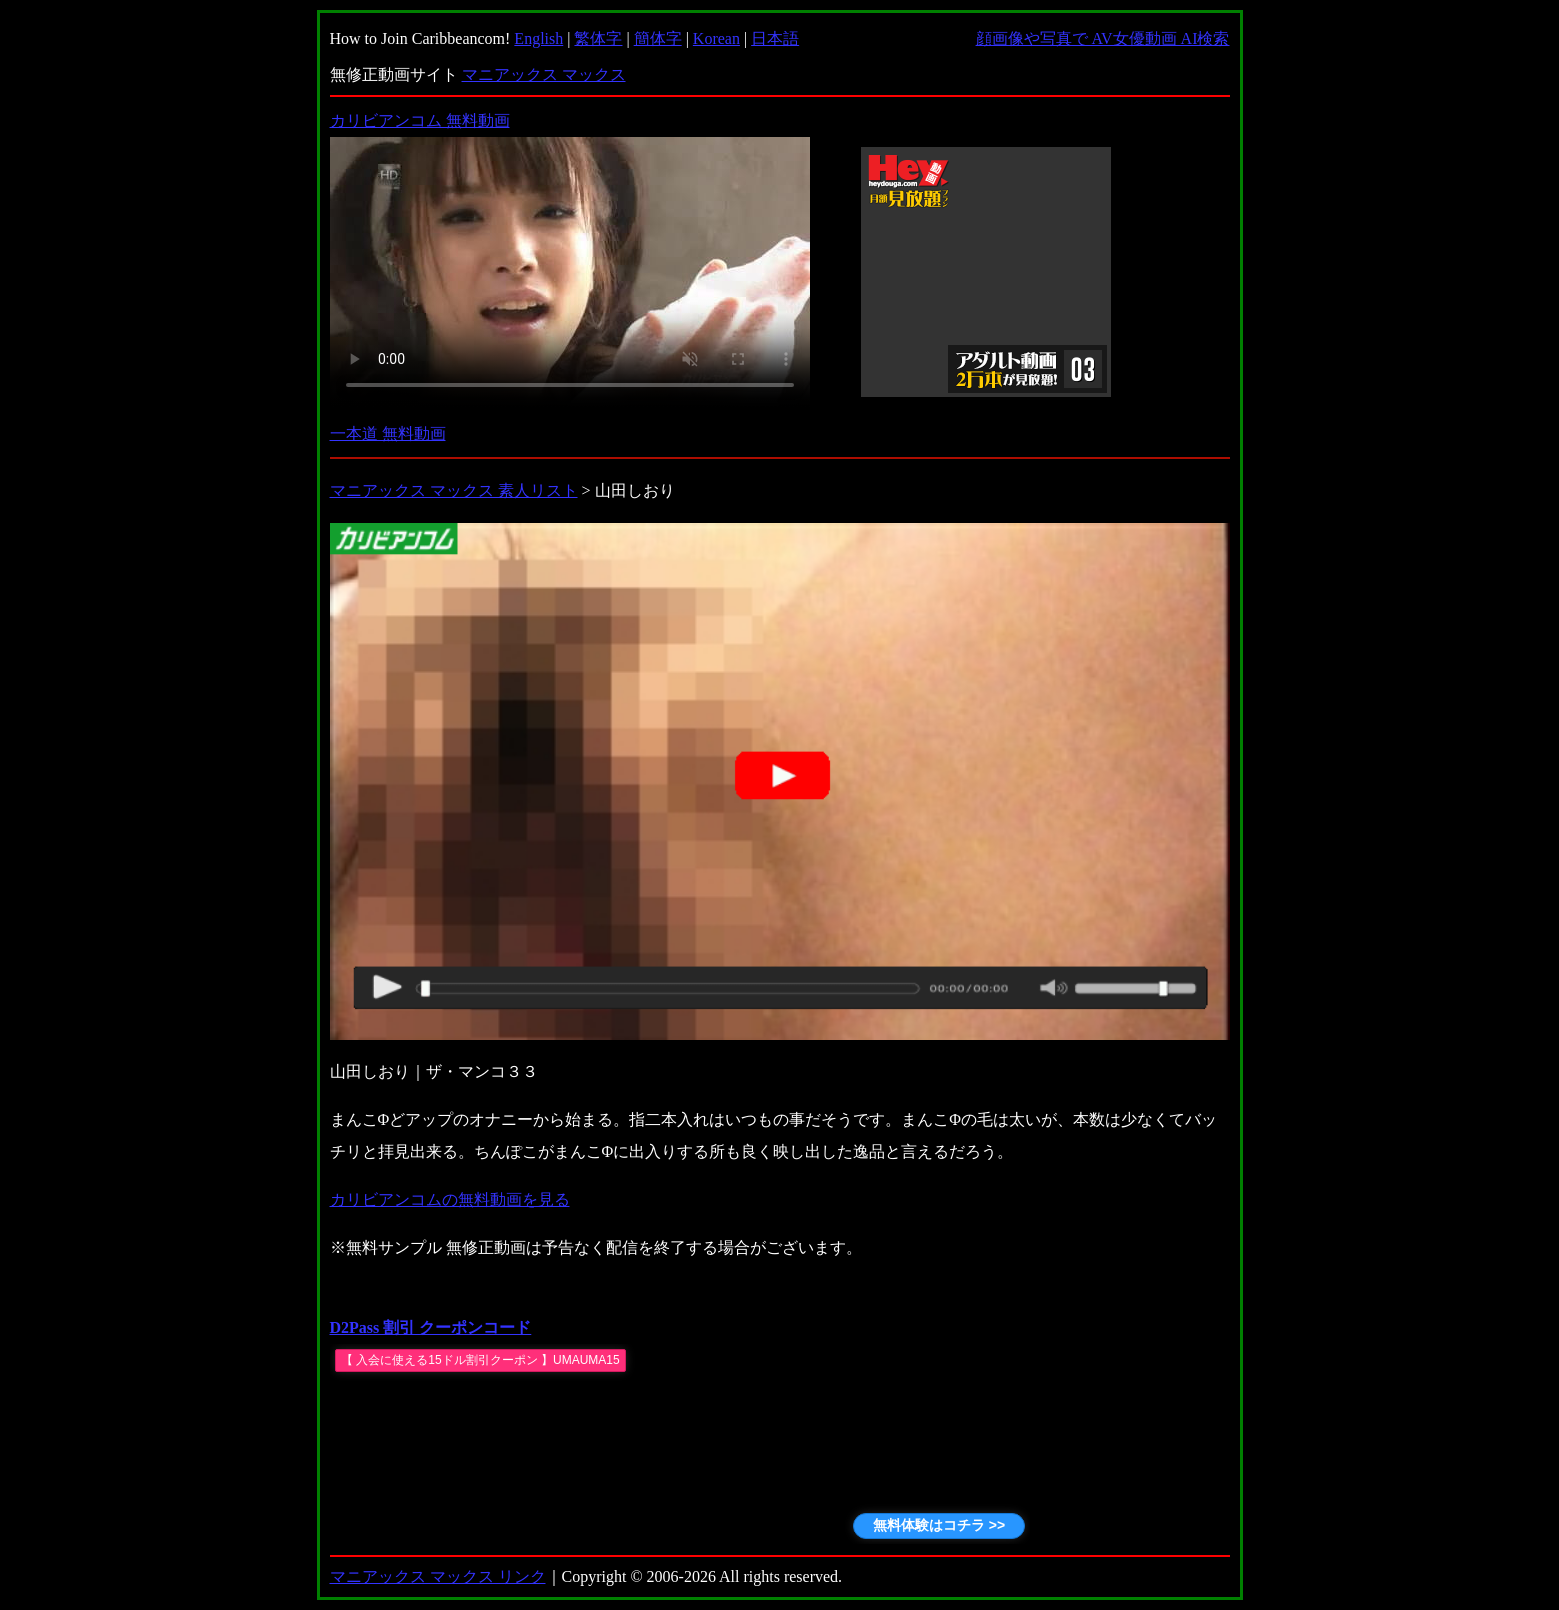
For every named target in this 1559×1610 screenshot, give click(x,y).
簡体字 (658, 38)
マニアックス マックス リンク (438, 1576)
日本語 (775, 38)
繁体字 (598, 38)
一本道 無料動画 (388, 433)
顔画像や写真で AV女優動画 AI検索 (1103, 38)
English (538, 38)
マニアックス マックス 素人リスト (454, 490)
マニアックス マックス (544, 74)
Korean (716, 38)
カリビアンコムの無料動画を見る (450, 1199)
